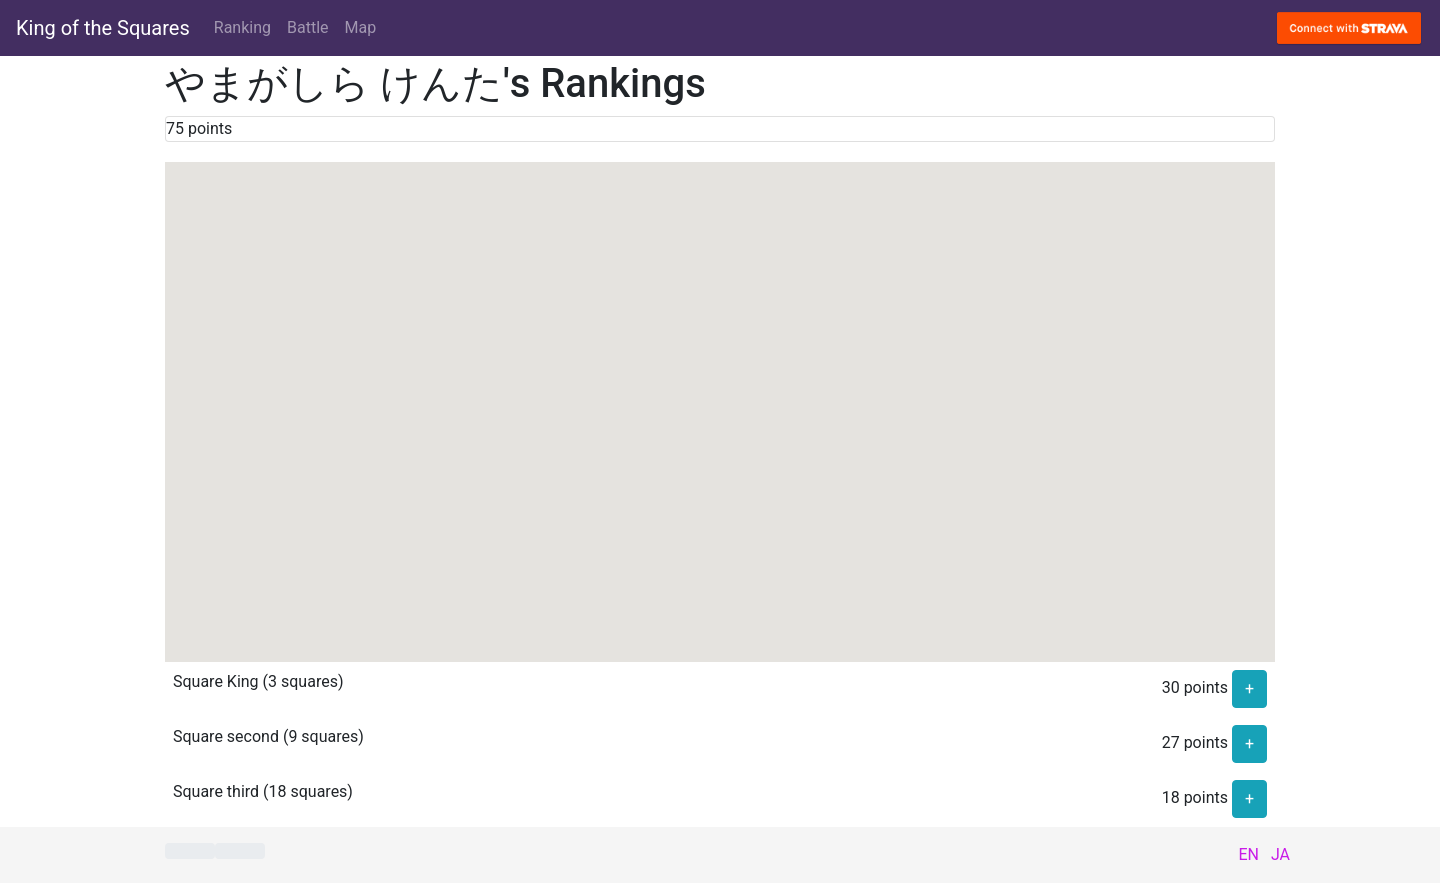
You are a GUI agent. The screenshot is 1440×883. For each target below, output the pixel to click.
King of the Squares (103, 28)
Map (361, 27)
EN (1248, 854)
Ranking (242, 27)
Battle (308, 27)
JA (1280, 854)
